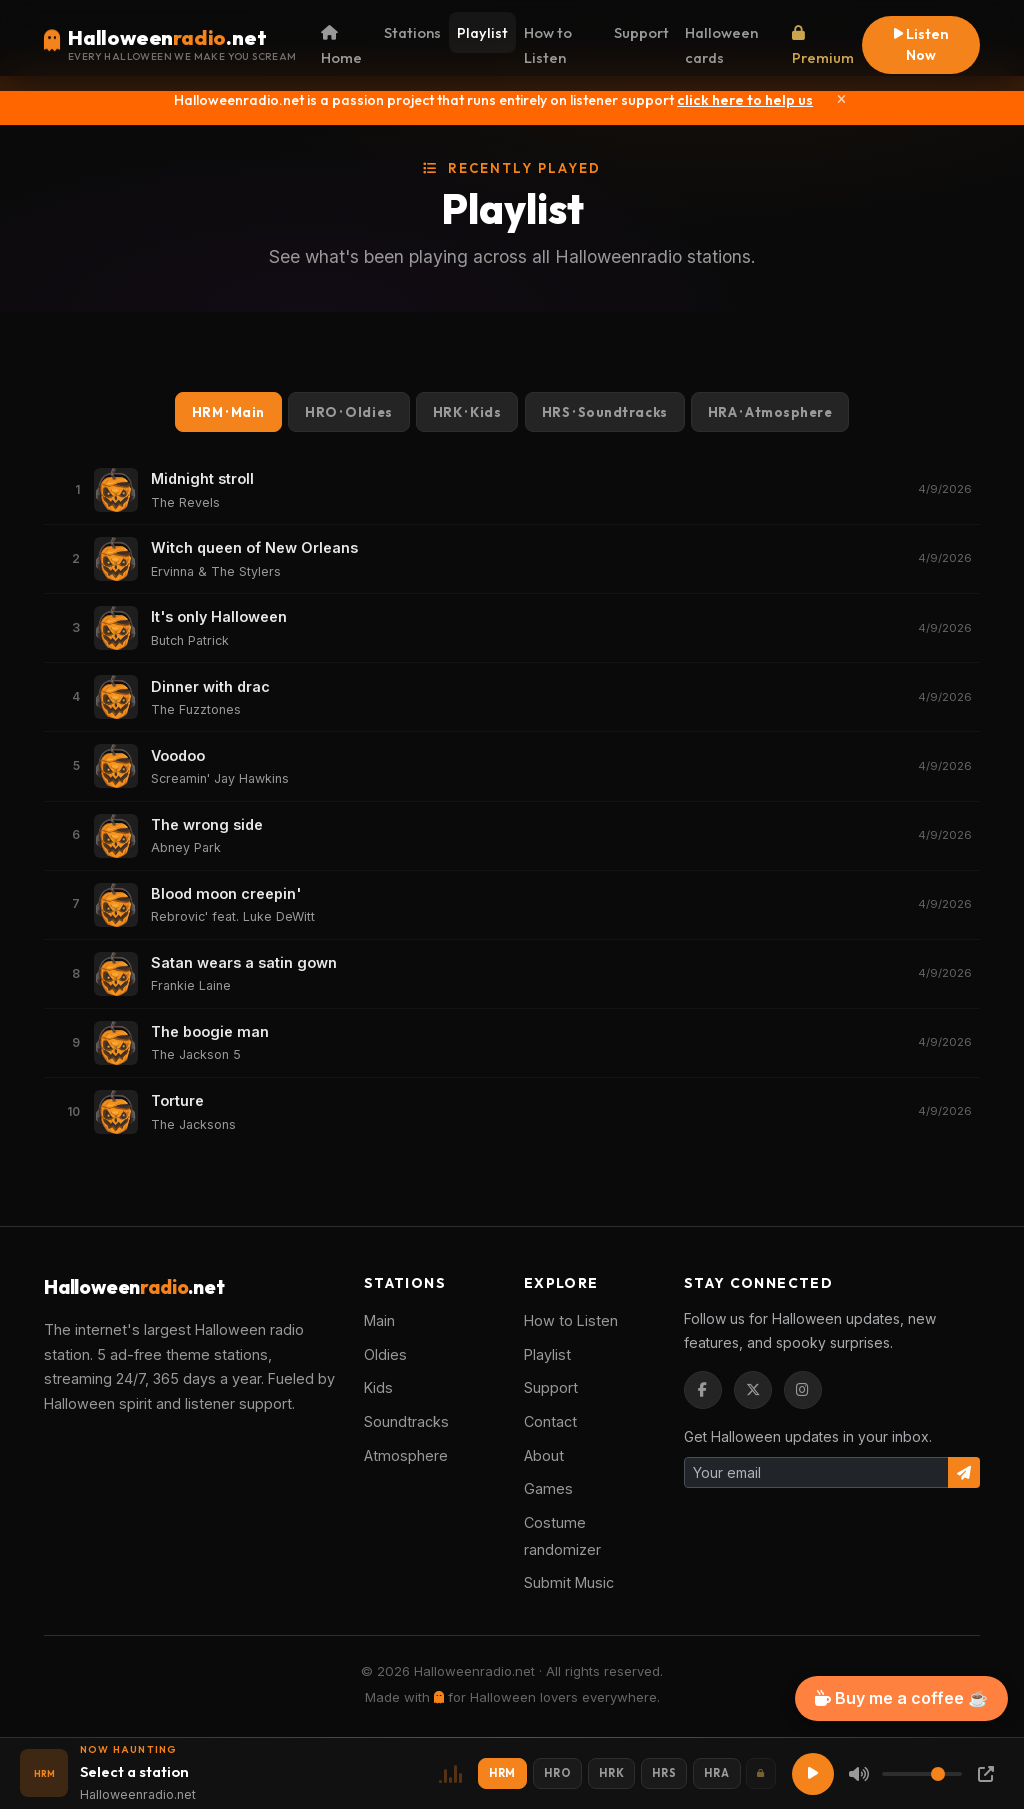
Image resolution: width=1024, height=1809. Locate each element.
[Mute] (859, 1774)
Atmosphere (406, 1455)
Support (641, 32)
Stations (412, 32)
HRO (348, 412)
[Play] (813, 1774)
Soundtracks (406, 1421)
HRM (228, 412)
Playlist (482, 32)
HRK (467, 412)
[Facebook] (703, 1390)
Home (341, 46)
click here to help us (745, 100)
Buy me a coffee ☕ (901, 1698)
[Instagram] (803, 1390)
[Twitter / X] (753, 1390)
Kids (378, 1387)
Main (379, 1320)
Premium (823, 46)
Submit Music (569, 1582)
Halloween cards (721, 45)
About (544, 1455)
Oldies (385, 1354)
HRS (605, 412)
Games (548, 1488)
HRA (770, 412)
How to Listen (548, 45)
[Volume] (922, 1774)
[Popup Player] (986, 1774)
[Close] (841, 100)
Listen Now (921, 44)
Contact (550, 1421)
